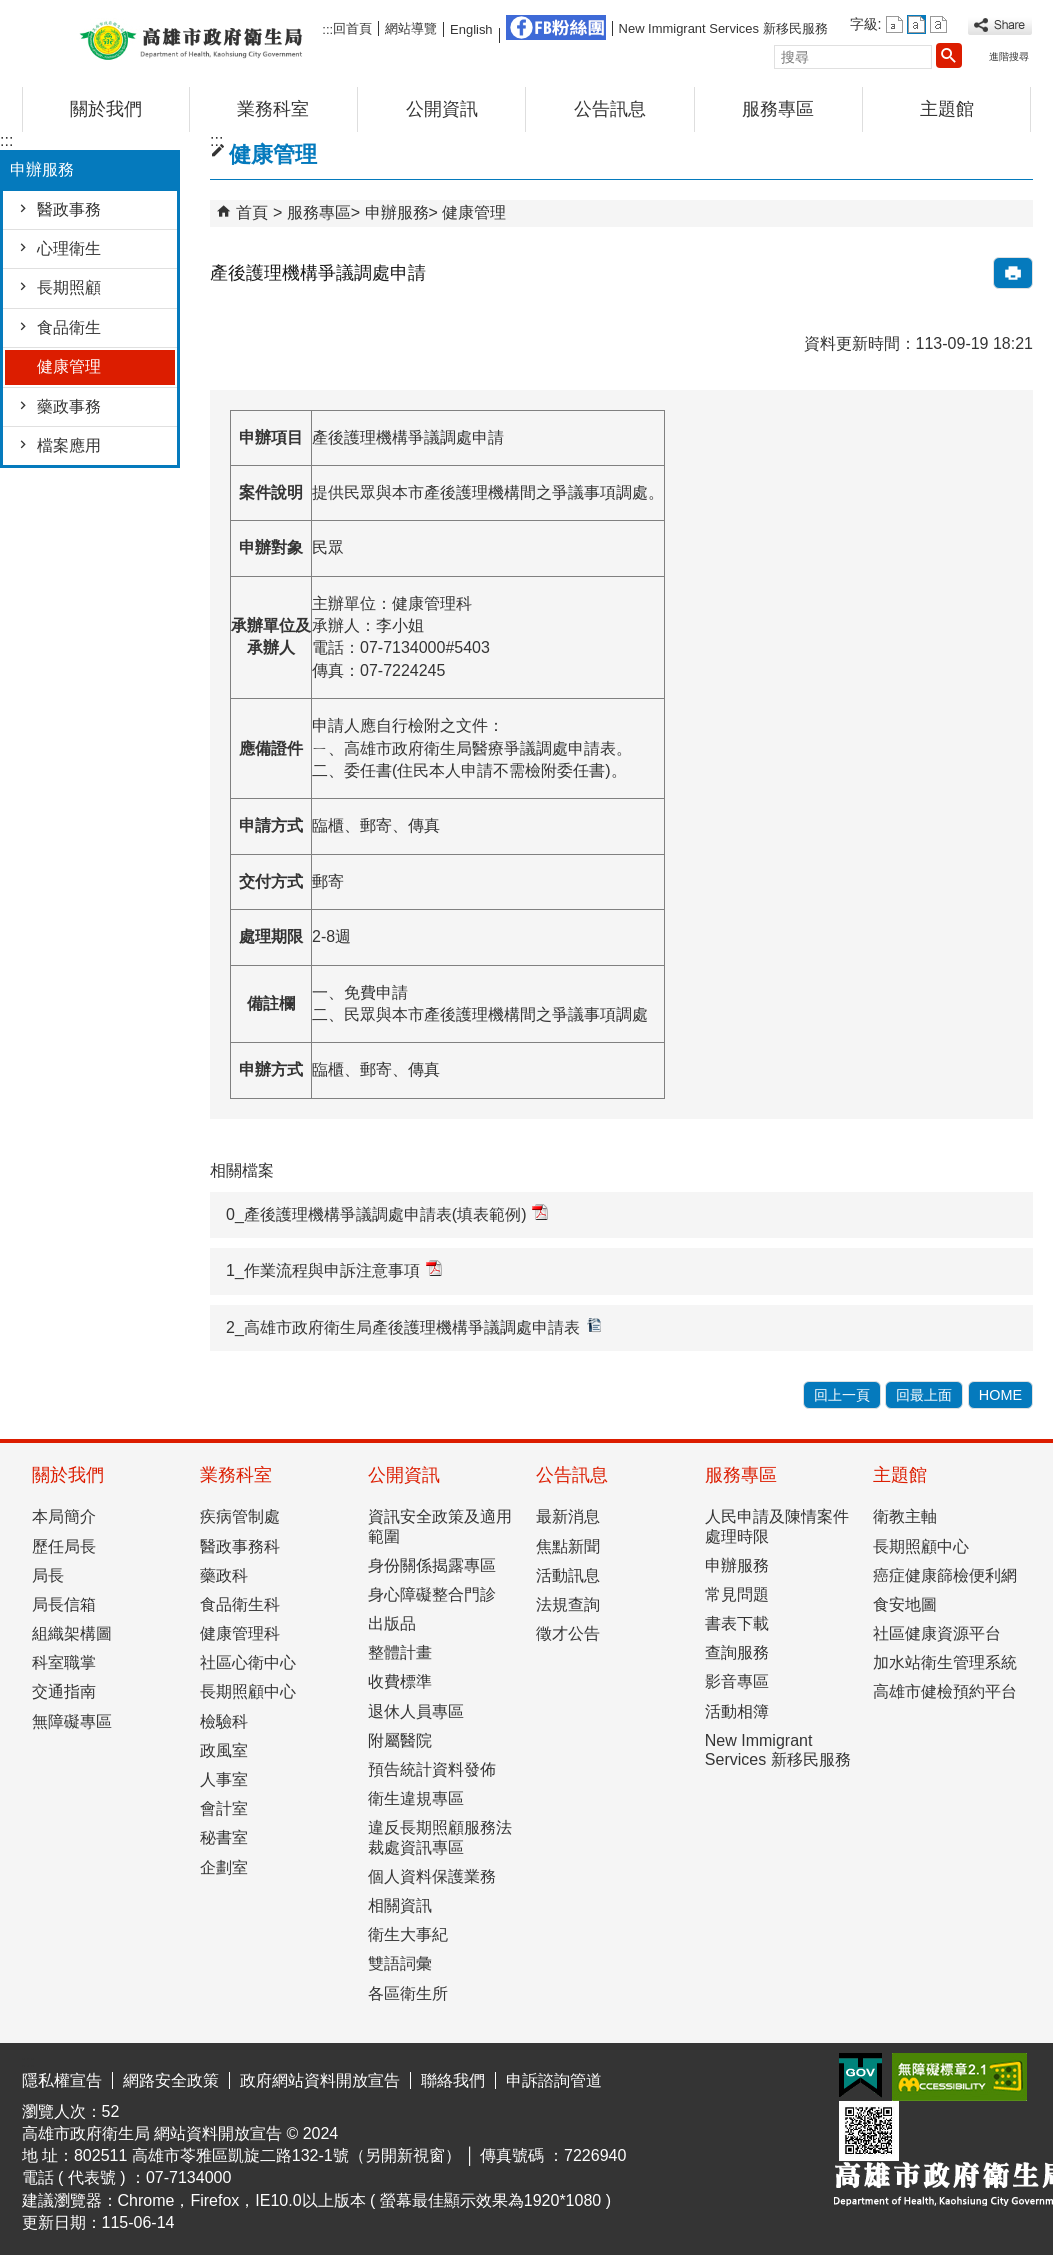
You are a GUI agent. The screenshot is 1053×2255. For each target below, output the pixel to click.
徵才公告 (568, 1633)
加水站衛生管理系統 (945, 1662)
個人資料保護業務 (432, 1876)
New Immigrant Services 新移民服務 (723, 28)
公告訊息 (610, 109)
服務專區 (778, 109)
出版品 (392, 1623)
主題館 (947, 109)
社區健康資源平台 (937, 1633)
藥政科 (224, 1575)
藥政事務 (69, 406)
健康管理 (69, 366)
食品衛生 (69, 327)
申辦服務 (397, 212)
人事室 (224, 1779)
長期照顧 (69, 287)
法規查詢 (568, 1604)
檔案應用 (69, 445)
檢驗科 (224, 1721)
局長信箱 (64, 1604)
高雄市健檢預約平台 (945, 1691)
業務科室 (273, 109)
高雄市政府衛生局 (191, 38)
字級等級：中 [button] (916, 24)
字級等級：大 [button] (938, 24)
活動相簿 (737, 1711)
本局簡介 (64, 1516)
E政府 (860, 2075)
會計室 (224, 1808)
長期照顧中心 (248, 1691)
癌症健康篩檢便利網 (945, 1575)
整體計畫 (400, 1652)
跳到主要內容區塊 (10, 15)
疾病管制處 (240, 1516)
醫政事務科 (240, 1546)
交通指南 (64, 1691)
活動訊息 (568, 1575)
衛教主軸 (905, 1516)
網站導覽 (411, 28)
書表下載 (737, 1623)
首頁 (252, 212)
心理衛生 (69, 248)
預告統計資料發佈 (432, 1769)
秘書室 (224, 1837)
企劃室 (224, 1867)
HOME (1000, 1395)
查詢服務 (737, 1652)
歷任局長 (64, 1546)
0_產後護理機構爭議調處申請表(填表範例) (387, 1213)
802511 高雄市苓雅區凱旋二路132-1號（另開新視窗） (267, 2155)
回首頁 (352, 28)
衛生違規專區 (416, 1798)
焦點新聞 (568, 1546)
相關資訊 (400, 1905)
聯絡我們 (453, 2080)
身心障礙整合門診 (432, 1594)
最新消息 (568, 1516)
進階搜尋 (1009, 56)
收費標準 (400, 1681)
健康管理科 (240, 1633)
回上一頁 (842, 1395)
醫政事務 (69, 209)
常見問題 (737, 1594)
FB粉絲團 (556, 27)
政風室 (224, 1750)
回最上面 (924, 1395)
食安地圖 (905, 1604)
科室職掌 (64, 1662)
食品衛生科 (240, 1604)
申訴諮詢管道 (554, 2080)
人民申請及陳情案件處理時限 (777, 1526)
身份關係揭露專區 (432, 1565)
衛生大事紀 (408, 1934)
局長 (48, 1575)
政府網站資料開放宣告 (320, 2080)
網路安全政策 (171, 2080)
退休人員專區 (416, 1711)
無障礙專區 (72, 1721)
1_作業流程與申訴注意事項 (334, 1269)
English (471, 29)
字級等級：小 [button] (894, 24)
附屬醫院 (400, 1740)
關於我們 (106, 109)
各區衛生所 (408, 1993)
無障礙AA (959, 2077)
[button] (949, 55)
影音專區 (737, 1681)
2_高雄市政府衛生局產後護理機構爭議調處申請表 (414, 1326)
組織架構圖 (72, 1633)
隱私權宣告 (62, 2080)
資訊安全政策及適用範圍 (440, 1526)
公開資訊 (442, 109)
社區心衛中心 (248, 1662)
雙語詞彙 (400, 1963)
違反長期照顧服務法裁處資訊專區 (440, 1837)
